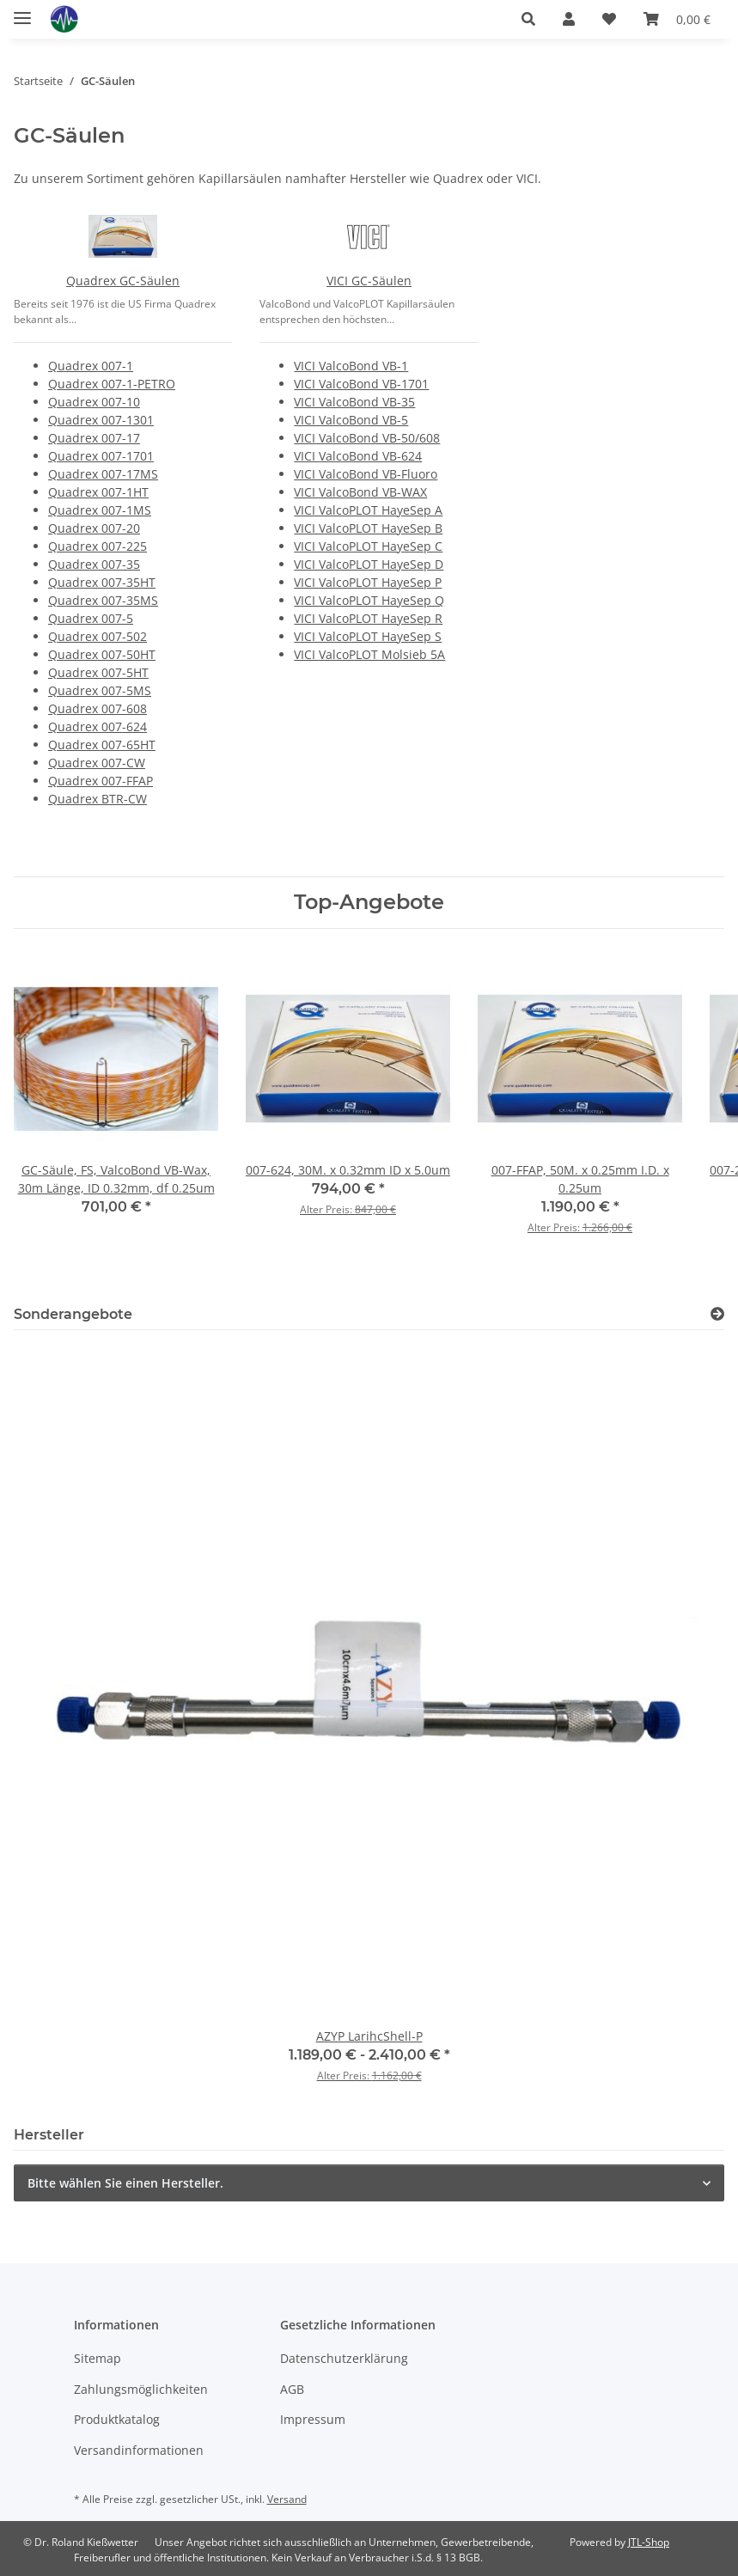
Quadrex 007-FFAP (100, 780)
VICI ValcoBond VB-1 (351, 365)
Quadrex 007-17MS (103, 474)
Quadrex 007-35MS (103, 600)
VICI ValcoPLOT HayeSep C (368, 546)
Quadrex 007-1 (90, 365)
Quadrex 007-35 (94, 564)
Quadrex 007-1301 (101, 420)
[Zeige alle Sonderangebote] (717, 1314)
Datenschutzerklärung (344, 2358)
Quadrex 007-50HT (102, 654)
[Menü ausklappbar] (22, 10)
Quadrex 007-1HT (98, 492)
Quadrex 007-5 (90, 618)
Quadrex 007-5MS (99, 690)
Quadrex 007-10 (94, 402)
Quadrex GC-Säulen (123, 280)
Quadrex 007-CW (96, 762)
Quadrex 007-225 (97, 546)
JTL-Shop (648, 2542)
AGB (292, 2389)
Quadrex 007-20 (94, 528)
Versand (287, 2499)
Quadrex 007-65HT (102, 744)
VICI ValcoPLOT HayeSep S (368, 636)
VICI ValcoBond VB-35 (354, 402)
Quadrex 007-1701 (101, 456)
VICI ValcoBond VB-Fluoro (365, 474)
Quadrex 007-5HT (98, 672)
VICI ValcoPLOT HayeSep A (368, 510)
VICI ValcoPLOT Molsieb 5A (369, 654)
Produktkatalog (117, 2419)
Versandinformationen (139, 2450)
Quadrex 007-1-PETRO (111, 383)
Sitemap (97, 2358)
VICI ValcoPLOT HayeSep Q (369, 600)
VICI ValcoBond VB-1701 (361, 383)
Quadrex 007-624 (97, 726)
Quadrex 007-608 (97, 708)
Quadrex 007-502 (97, 636)
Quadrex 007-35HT (102, 582)
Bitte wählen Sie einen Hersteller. (125, 2183)
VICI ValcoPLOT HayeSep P (368, 582)
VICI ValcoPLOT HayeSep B (368, 528)
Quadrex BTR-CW (97, 799)
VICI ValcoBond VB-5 (351, 420)
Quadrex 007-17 (94, 438)
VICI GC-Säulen (369, 280)
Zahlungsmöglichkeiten (141, 2389)
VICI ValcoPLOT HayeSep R (368, 618)
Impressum (312, 2419)
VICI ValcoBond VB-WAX (360, 492)
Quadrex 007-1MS (99, 510)
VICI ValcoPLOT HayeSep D (368, 564)
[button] (528, 19)
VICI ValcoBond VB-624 (358, 456)
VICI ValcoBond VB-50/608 (367, 438)
